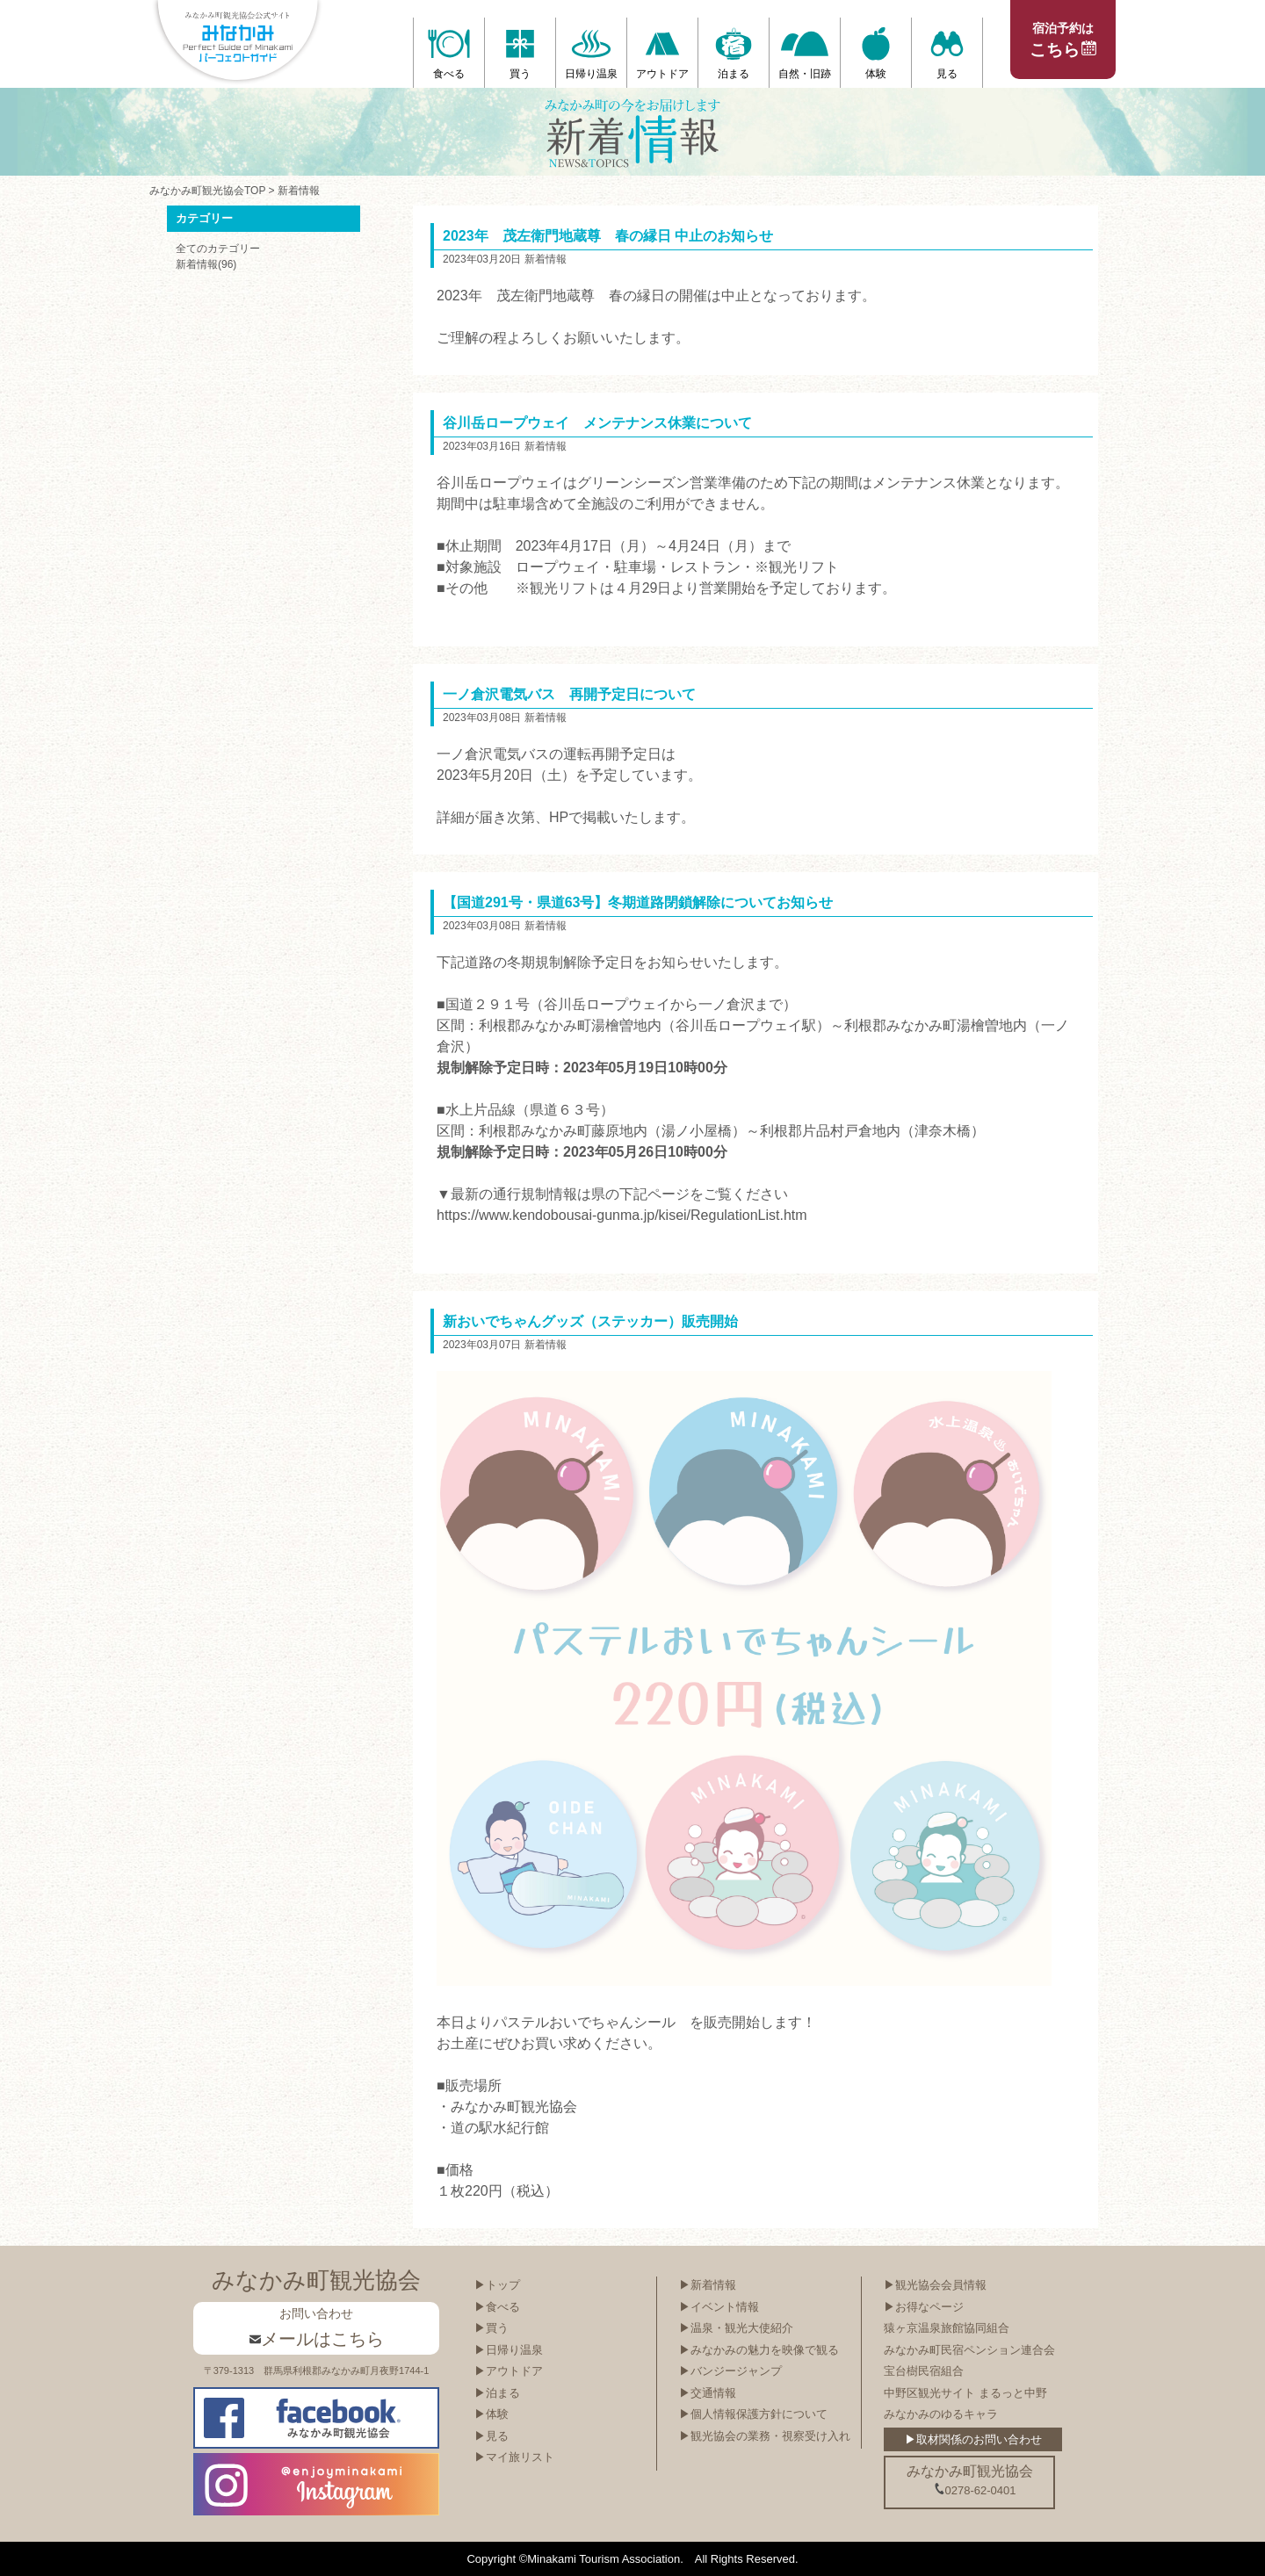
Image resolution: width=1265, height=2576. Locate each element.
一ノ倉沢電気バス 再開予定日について (569, 694)
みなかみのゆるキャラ (941, 2414)
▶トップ (497, 2284)
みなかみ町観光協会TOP (207, 190)
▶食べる (497, 2306)
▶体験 (491, 2414)
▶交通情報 (707, 2392)
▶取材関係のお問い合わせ (973, 2439)
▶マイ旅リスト (514, 2457)
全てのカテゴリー (218, 248)
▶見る (491, 2436)
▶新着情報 (707, 2284)
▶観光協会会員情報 (935, 2284)
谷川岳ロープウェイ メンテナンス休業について (597, 422)
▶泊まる (497, 2392)
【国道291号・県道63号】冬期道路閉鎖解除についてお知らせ (638, 902)
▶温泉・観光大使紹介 (736, 2327)
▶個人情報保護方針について (753, 2414)
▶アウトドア (508, 2371)
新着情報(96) (206, 264)
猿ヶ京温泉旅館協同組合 (946, 2327)
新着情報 (299, 190)
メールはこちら (316, 2339)
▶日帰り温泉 (508, 2349)
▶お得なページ (924, 2306)
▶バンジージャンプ (730, 2371)
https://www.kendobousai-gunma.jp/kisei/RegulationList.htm (622, 1215)
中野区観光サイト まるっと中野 (965, 2392)
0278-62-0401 (975, 2490)
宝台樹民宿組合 (924, 2371)
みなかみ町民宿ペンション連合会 (969, 2349)
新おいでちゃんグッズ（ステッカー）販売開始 (590, 1321)
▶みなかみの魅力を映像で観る (759, 2349)
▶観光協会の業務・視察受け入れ (764, 2436)
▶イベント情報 (719, 2306)
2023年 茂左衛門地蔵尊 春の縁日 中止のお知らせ (608, 235)
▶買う (491, 2327)
